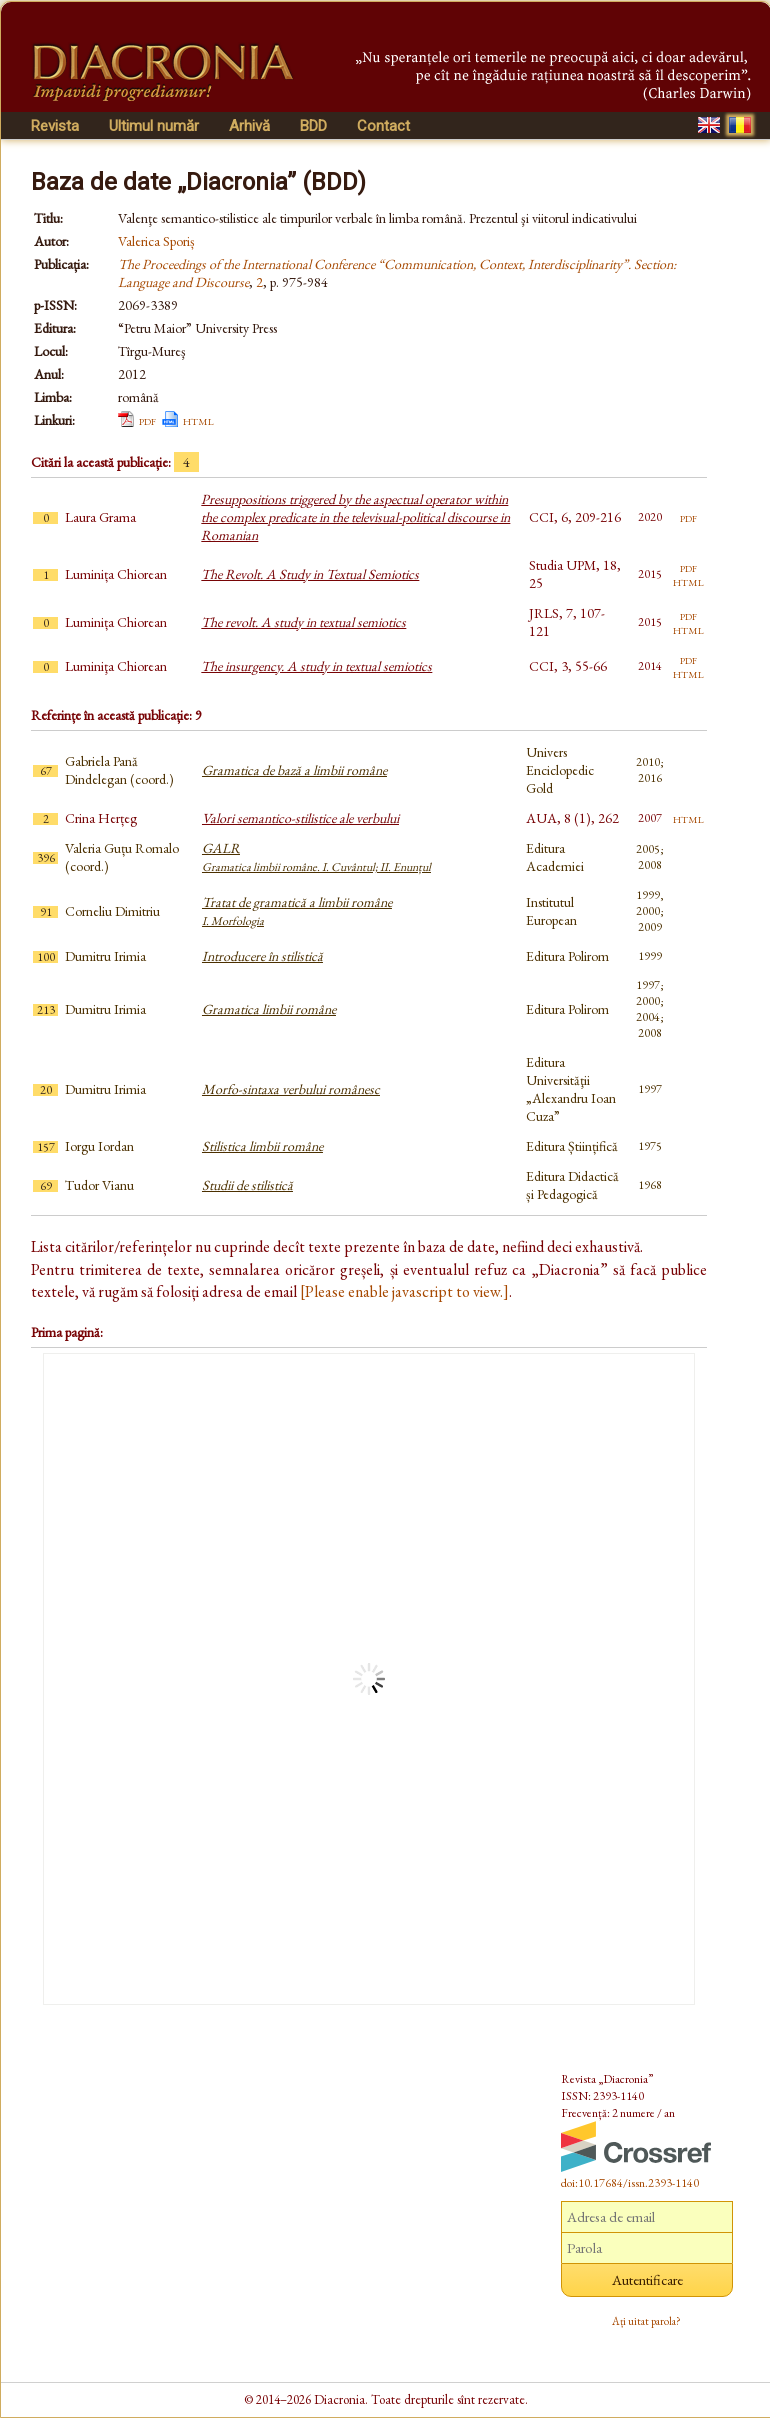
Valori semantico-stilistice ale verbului (300, 818)
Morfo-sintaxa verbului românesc (291, 1089)
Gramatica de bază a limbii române (294, 770)
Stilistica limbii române (262, 1146)
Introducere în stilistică (262, 956)
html (198, 420)
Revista (55, 126)
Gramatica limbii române (269, 1009)
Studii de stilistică (247, 1185)
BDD (313, 126)
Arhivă (249, 126)
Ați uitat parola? (646, 2321)
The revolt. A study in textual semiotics (303, 622)
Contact (383, 126)
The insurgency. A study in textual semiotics (316, 666)
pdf (147, 420)
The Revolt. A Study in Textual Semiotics (310, 574)
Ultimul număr (154, 126)
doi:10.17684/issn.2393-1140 (630, 2183)
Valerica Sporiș (156, 241)
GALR (316, 857)
